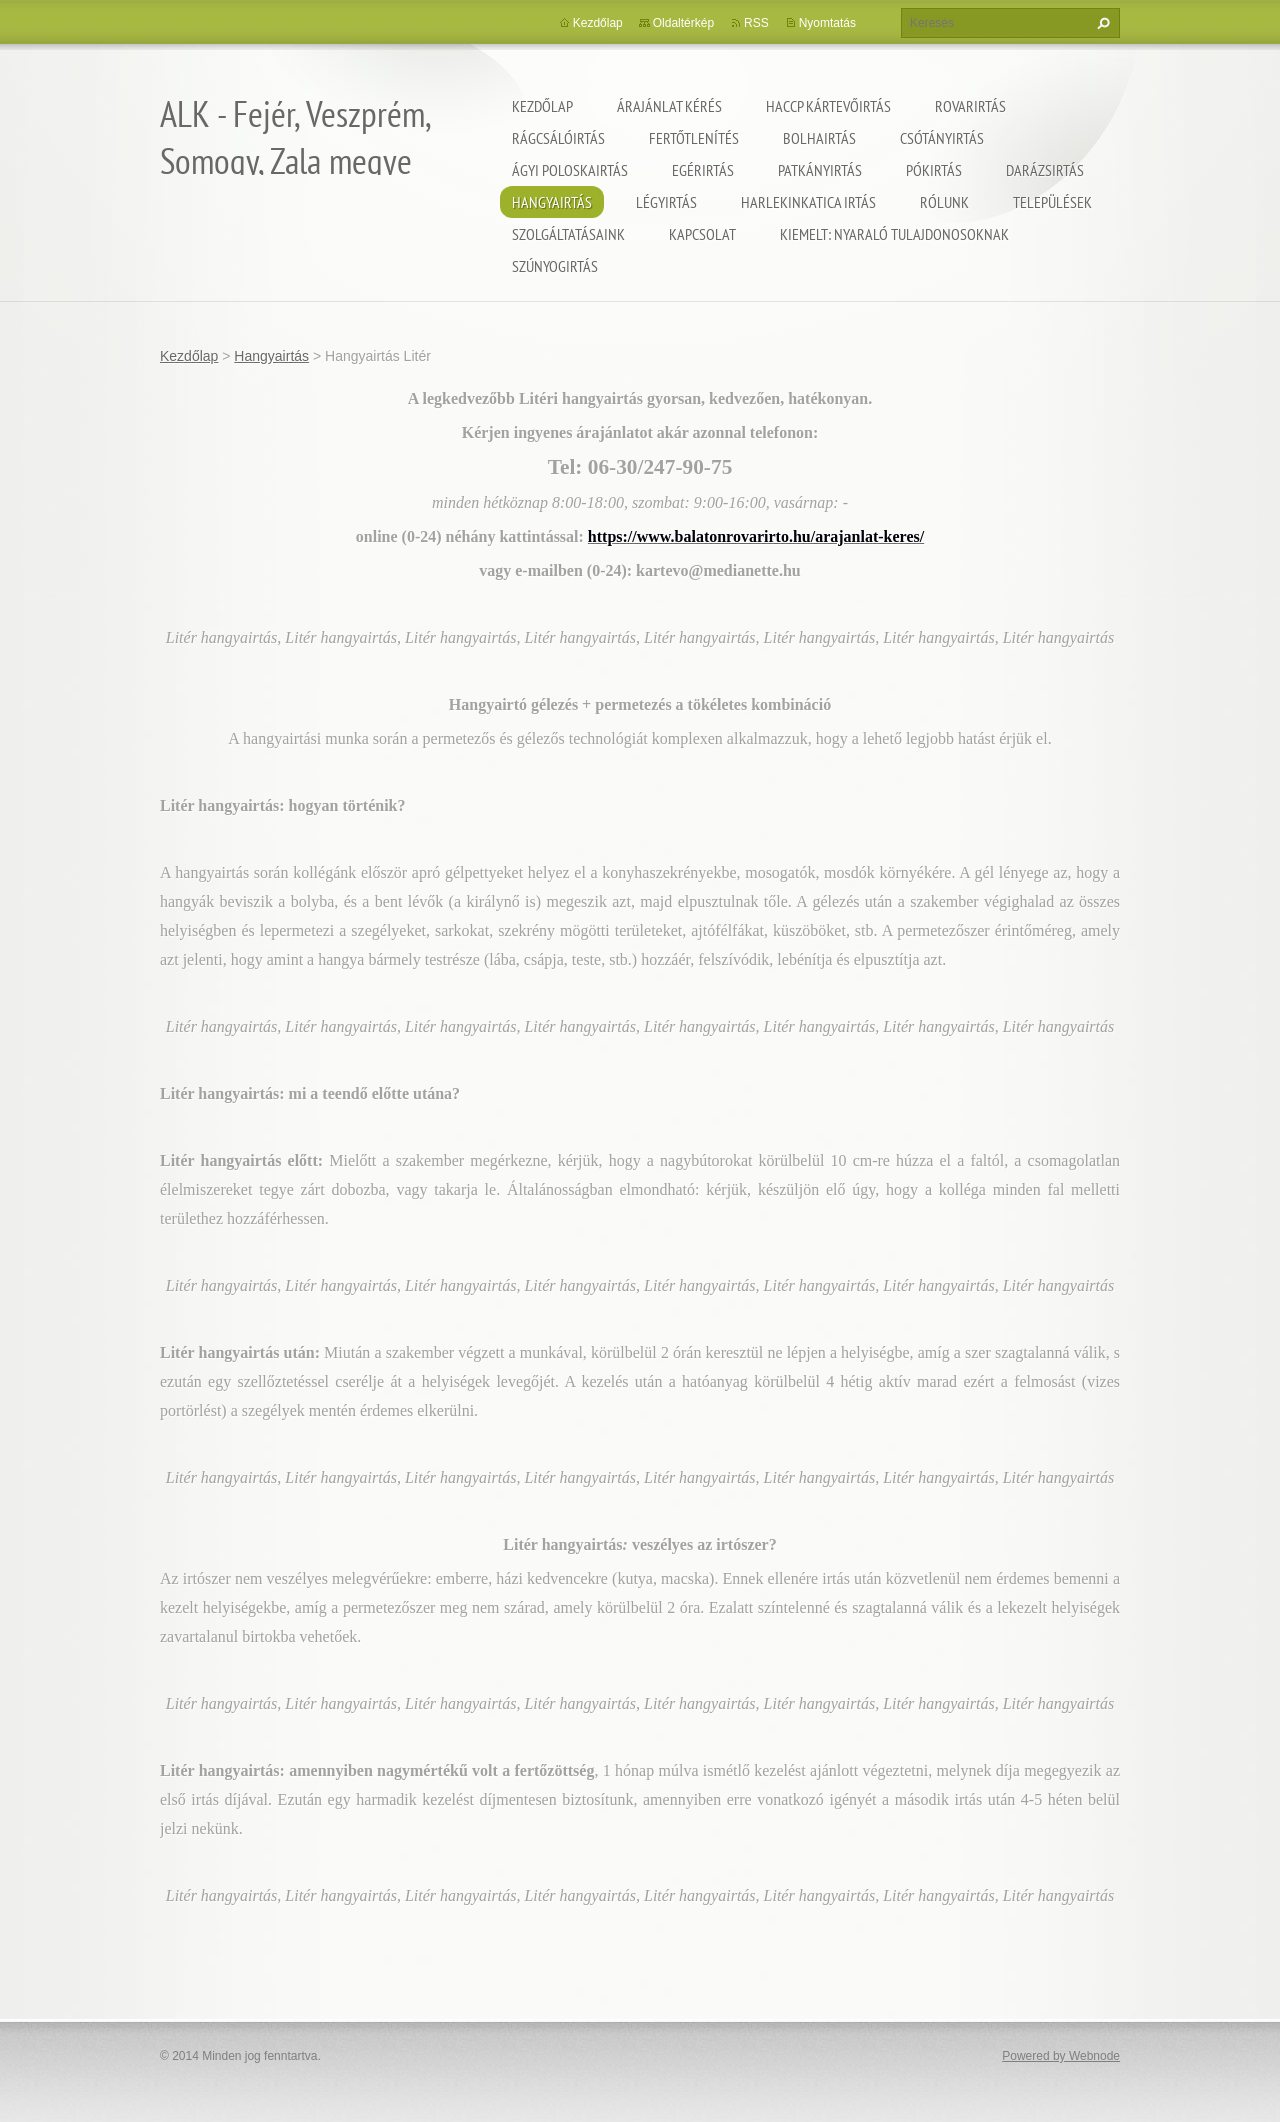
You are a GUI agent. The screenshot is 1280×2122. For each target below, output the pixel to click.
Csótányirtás (942, 138)
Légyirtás (666, 202)
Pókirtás (934, 170)
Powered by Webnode (1061, 2056)
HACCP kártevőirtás (828, 106)
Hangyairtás (552, 202)
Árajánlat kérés (669, 106)
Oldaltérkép (683, 23)
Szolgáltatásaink (568, 234)
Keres (1101, 23)
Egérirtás (703, 170)
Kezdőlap (542, 106)
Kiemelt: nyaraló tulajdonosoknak (894, 234)
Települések (1052, 202)
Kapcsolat (702, 234)
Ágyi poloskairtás (570, 170)
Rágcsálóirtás (558, 138)
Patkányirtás (820, 170)
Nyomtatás (827, 23)
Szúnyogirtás (555, 266)
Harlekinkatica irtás (808, 202)
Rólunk (944, 202)
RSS (756, 23)
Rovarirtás (970, 106)
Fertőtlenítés (694, 138)
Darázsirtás (1045, 170)
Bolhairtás (819, 138)
